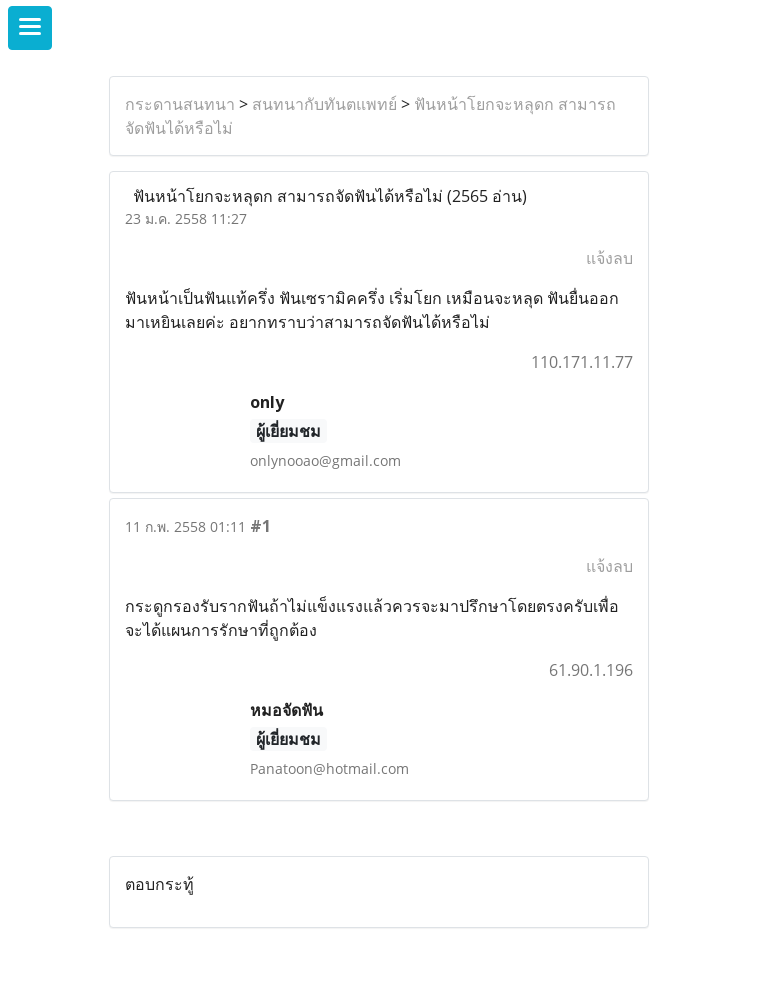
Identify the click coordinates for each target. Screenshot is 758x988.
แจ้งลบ (609, 258)
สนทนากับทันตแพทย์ (324, 104)
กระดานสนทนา (180, 104)
